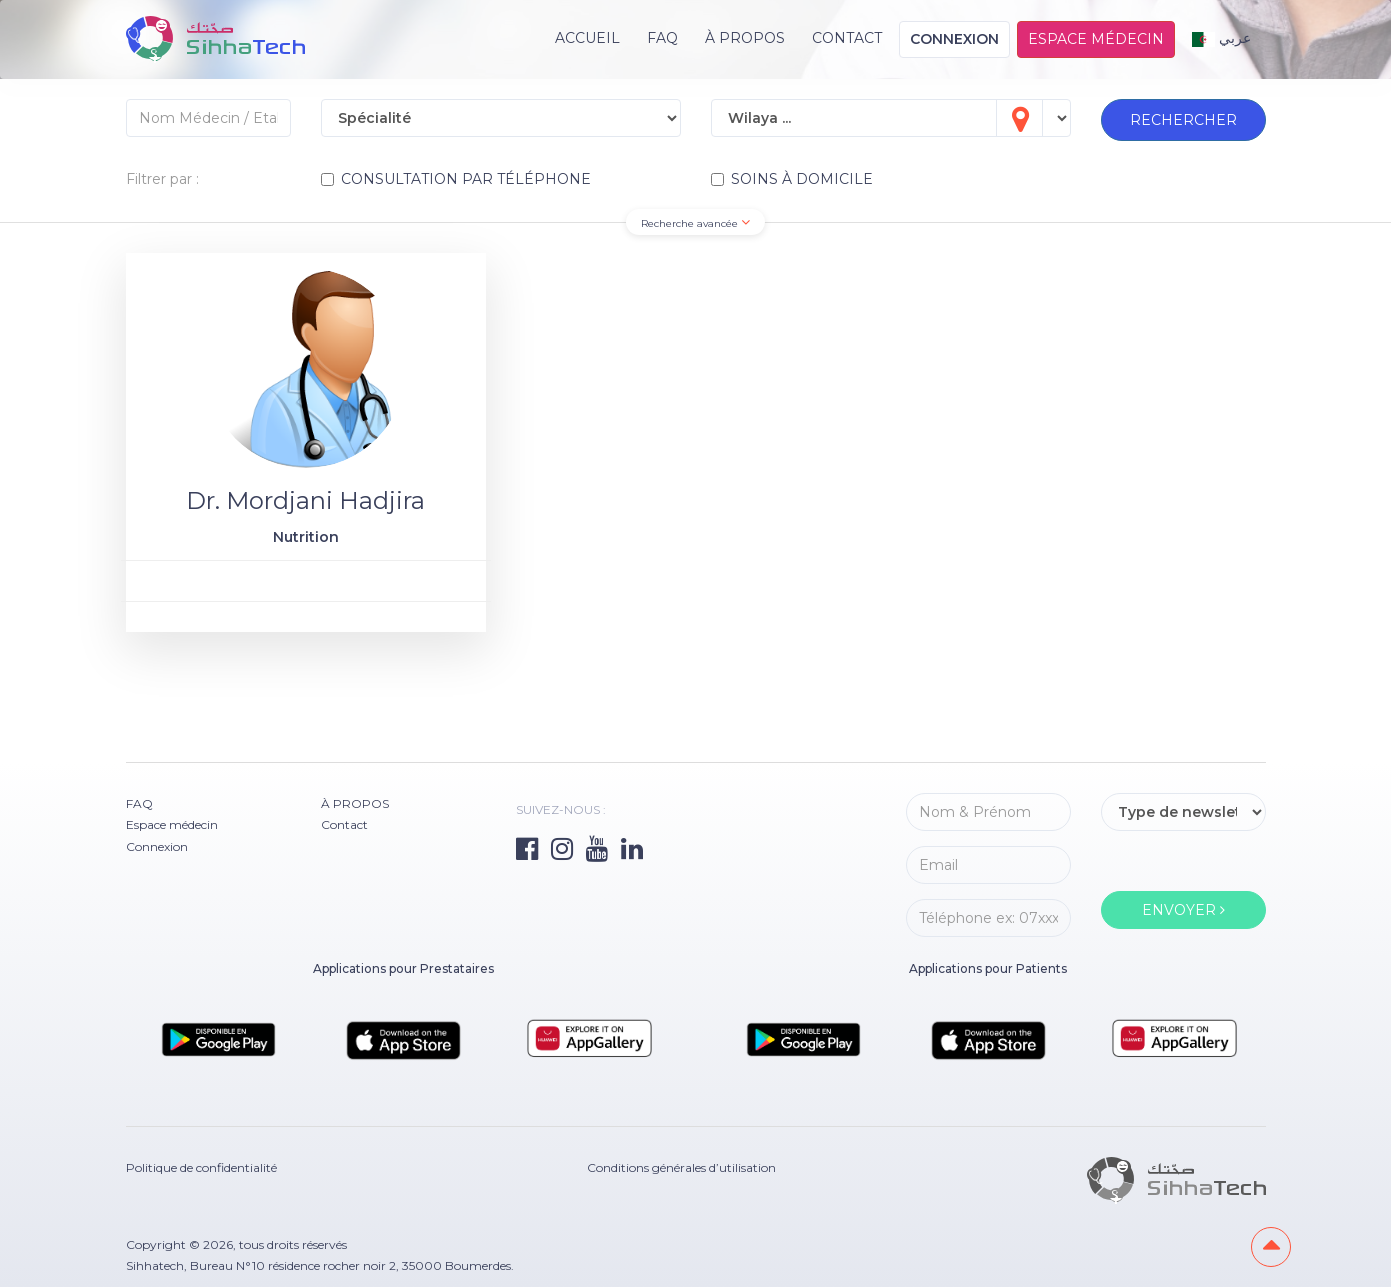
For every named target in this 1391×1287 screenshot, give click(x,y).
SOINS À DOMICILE (792, 179)
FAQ (662, 38)
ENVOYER (1183, 910)
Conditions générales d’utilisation (681, 1167)
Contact (847, 38)
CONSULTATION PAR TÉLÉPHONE (456, 179)
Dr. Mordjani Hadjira (305, 500)
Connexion (954, 39)
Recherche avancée (695, 222)
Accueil (587, 38)
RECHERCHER (1183, 120)
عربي (1221, 38)
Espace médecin (1096, 39)
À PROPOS (745, 38)
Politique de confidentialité (201, 1167)
